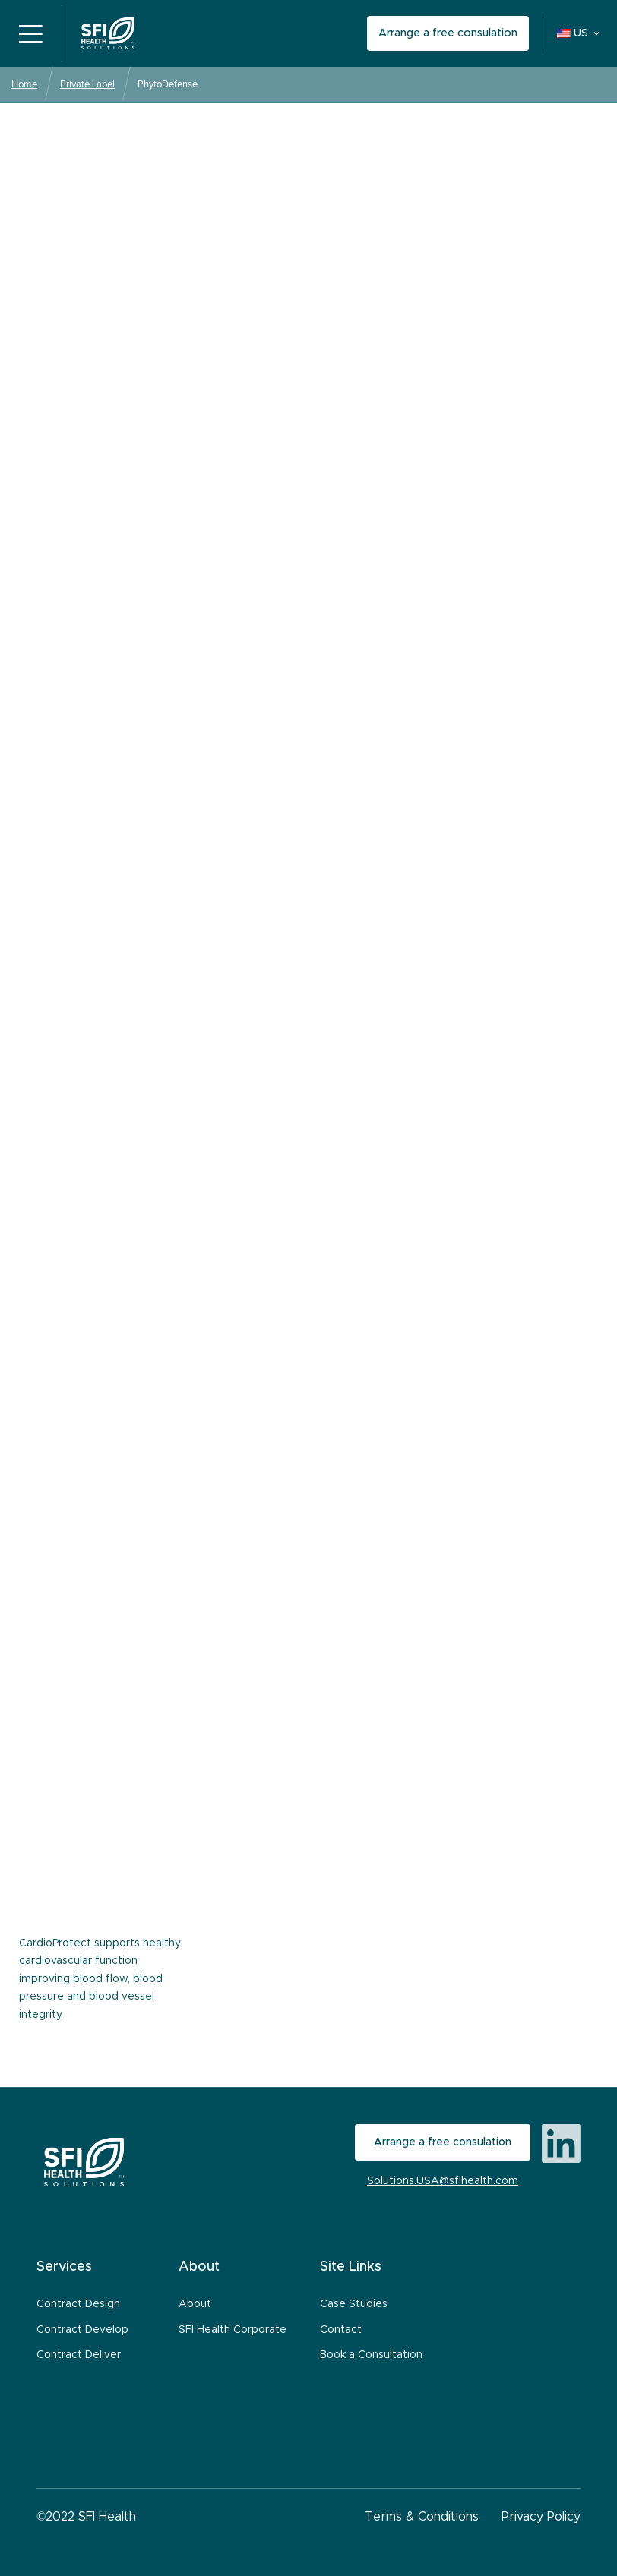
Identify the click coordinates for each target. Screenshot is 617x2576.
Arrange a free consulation (447, 33)
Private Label (87, 84)
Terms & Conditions (422, 2517)
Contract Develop (82, 2330)
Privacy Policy (541, 2517)
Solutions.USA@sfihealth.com (442, 2181)
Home (24, 84)
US (572, 33)
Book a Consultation (371, 2355)
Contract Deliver (78, 2355)
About (195, 2304)
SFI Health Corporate (232, 2330)
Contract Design (78, 2304)
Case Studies (354, 2304)
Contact (341, 2330)
